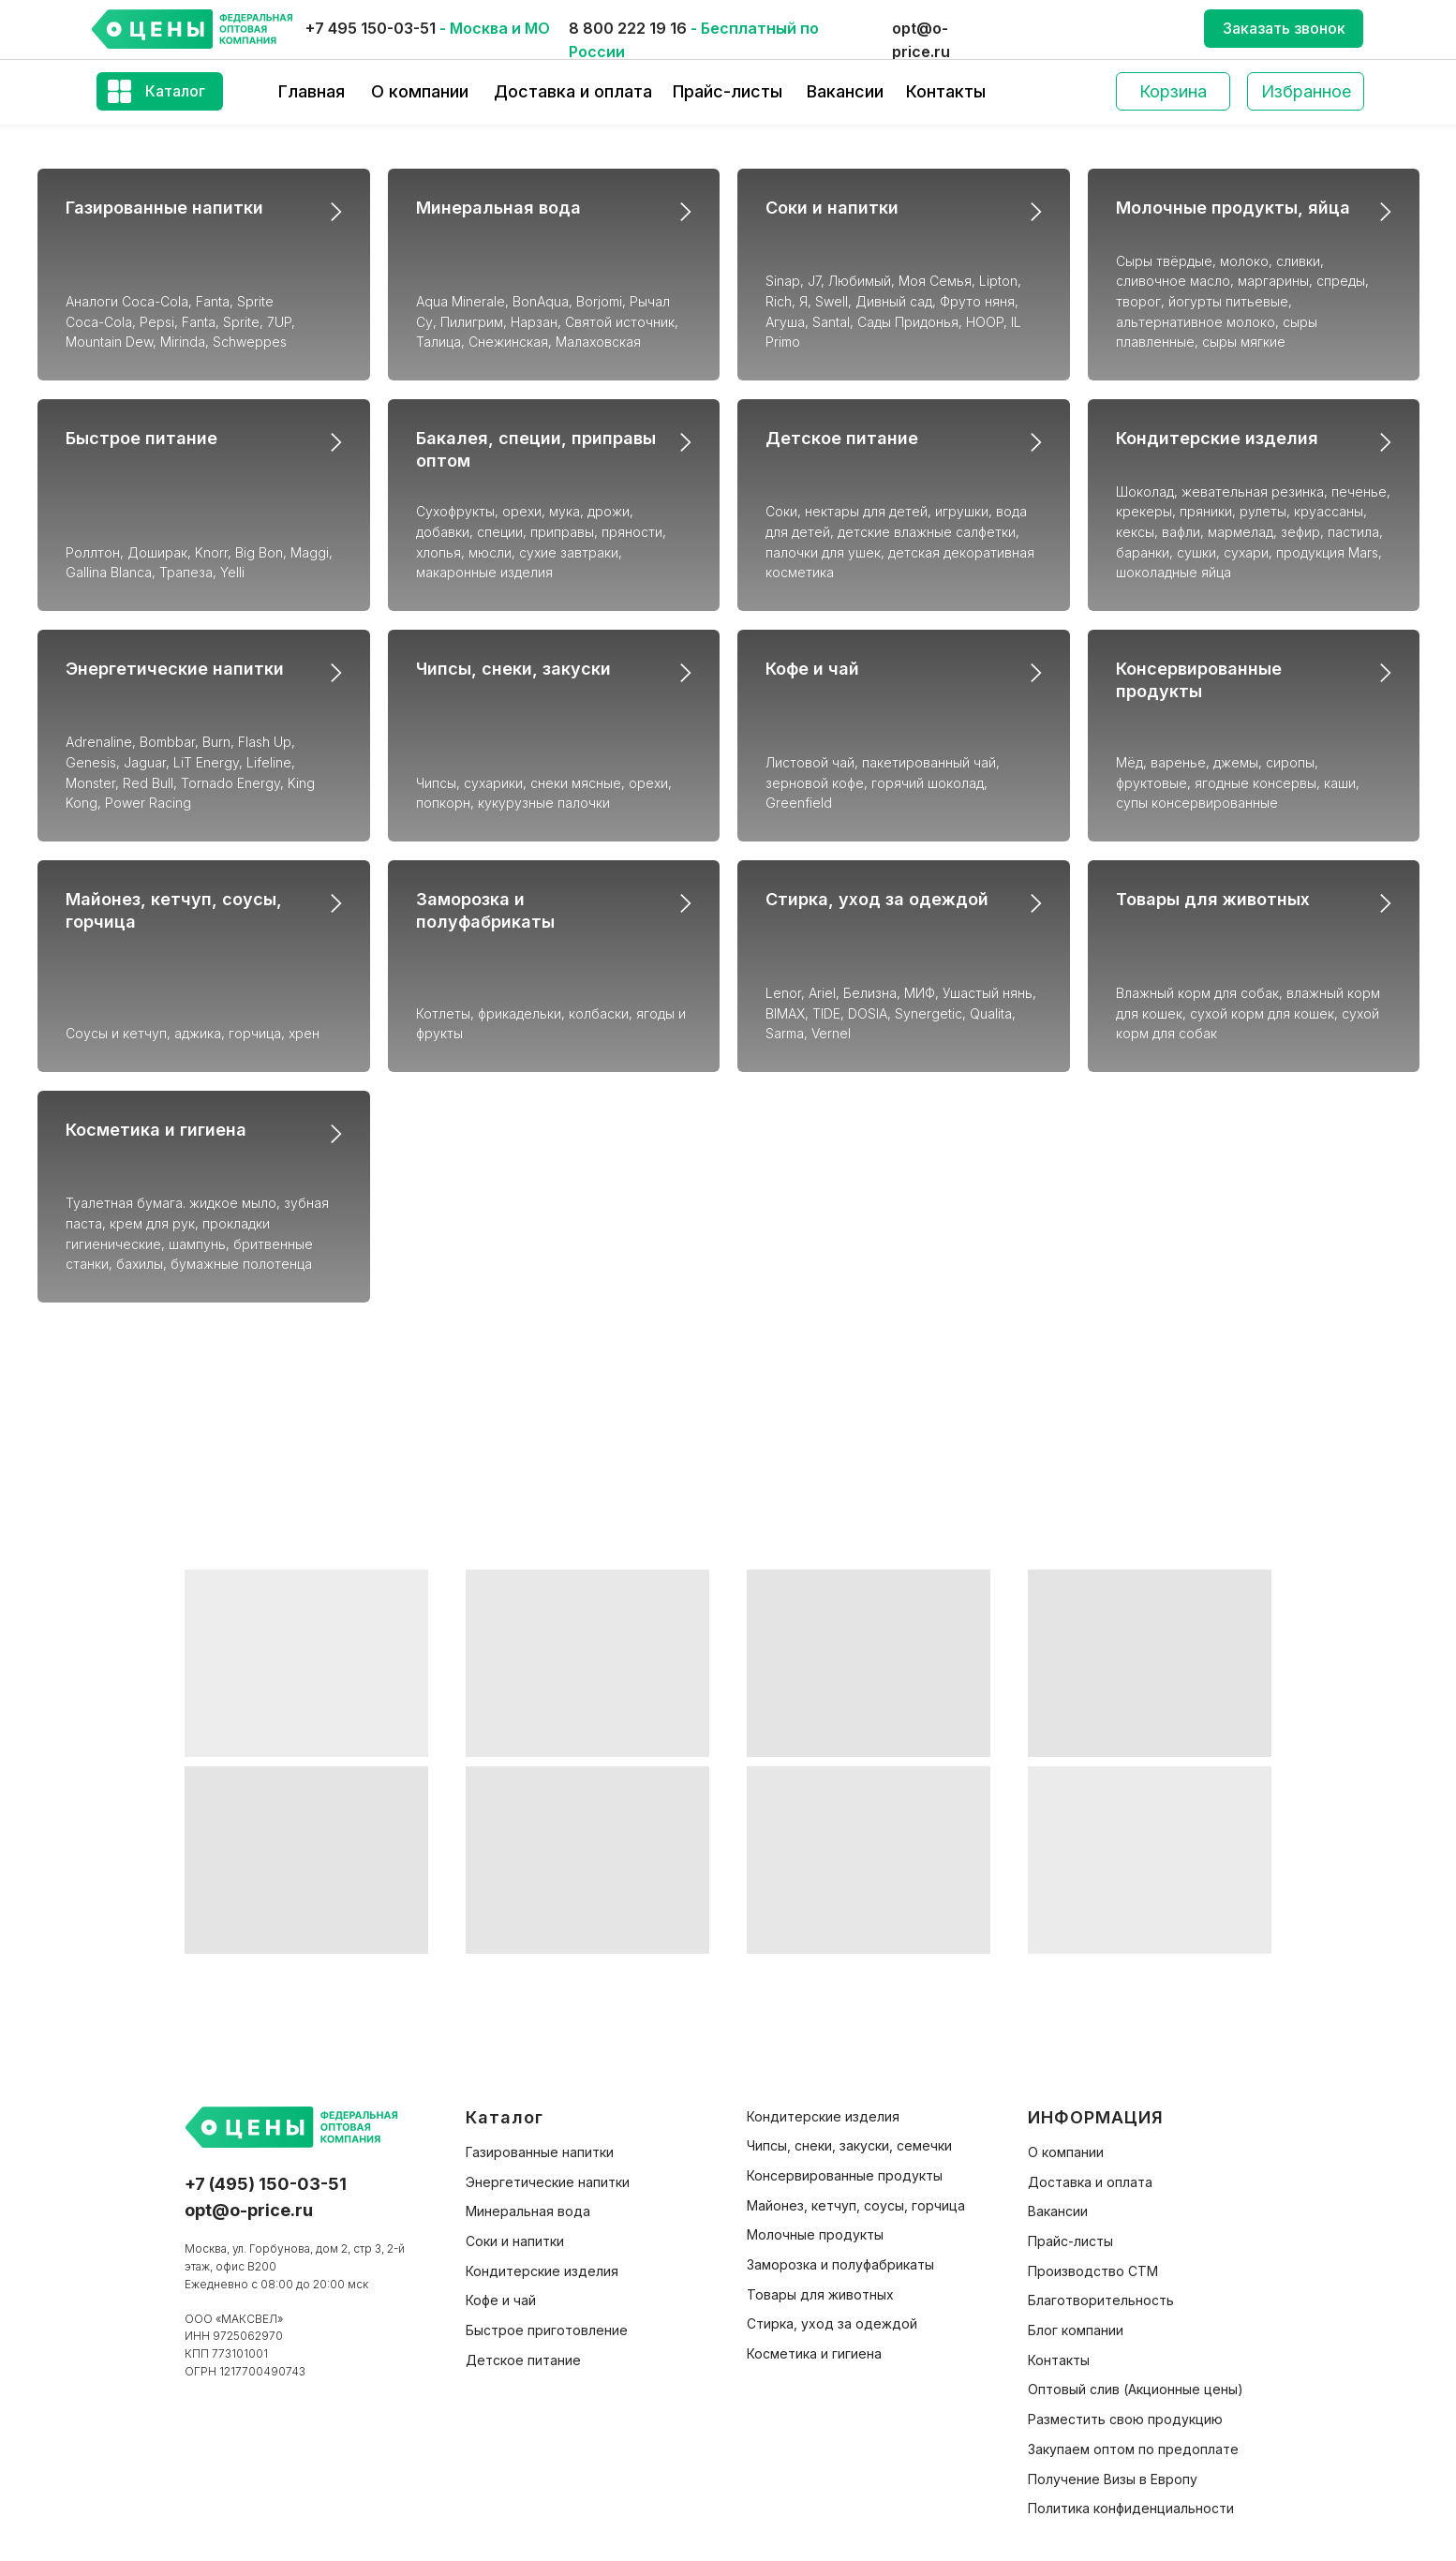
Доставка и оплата (573, 91)
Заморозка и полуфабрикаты (840, 2264)
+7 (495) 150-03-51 (266, 2184)
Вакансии (845, 91)
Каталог (175, 91)
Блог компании (1075, 2330)
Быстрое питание (141, 438)
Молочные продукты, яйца (1233, 207)
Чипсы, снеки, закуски (513, 668)
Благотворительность (1101, 2300)
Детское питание (841, 438)
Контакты (946, 91)
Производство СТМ (1093, 2271)
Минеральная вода (498, 207)
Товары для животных (1213, 899)
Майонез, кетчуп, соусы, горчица (856, 2205)
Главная (311, 91)
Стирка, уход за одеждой (876, 899)
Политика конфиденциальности (1131, 2508)
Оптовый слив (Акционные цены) (1135, 2389)
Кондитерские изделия (1217, 438)
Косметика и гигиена (156, 1129)
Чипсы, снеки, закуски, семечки (849, 2145)
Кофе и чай (812, 668)
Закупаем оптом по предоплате (1133, 2449)
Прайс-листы (727, 91)
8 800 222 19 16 (628, 28)
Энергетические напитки (175, 668)
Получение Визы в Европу (1112, 2479)
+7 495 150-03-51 (370, 28)
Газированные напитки (164, 207)
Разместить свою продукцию (1125, 2419)
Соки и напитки (832, 207)
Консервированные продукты (845, 2175)
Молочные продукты (815, 2234)
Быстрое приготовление (547, 2330)
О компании (419, 91)
